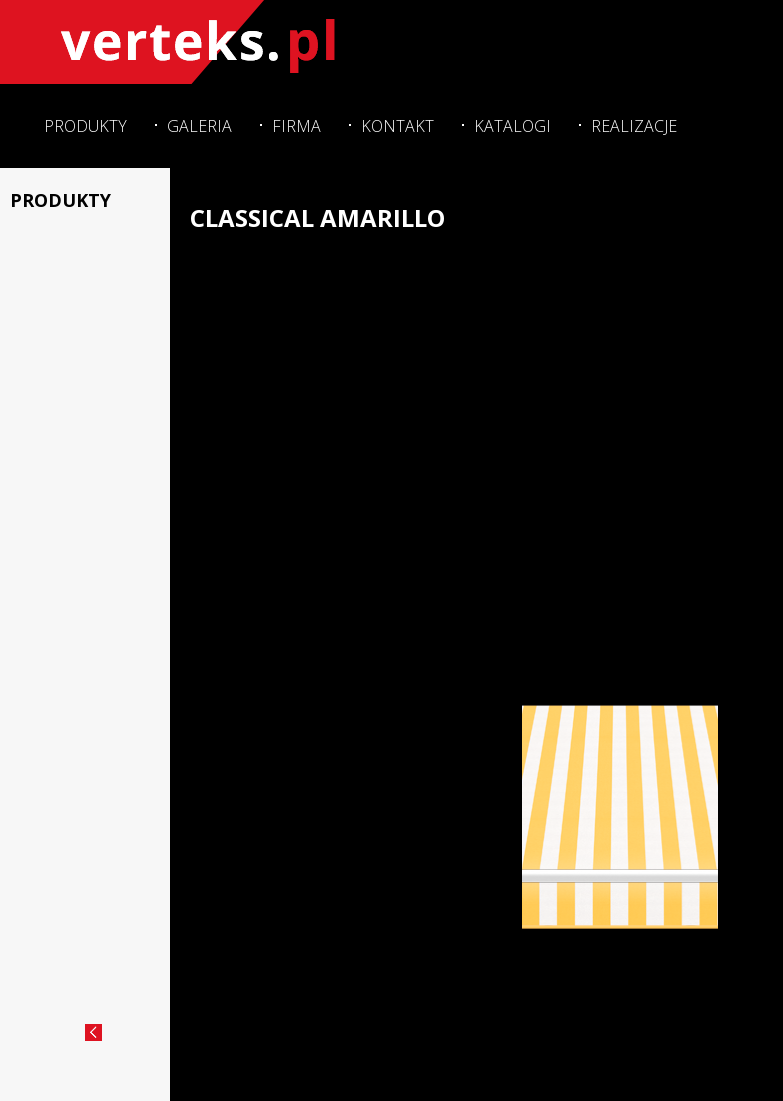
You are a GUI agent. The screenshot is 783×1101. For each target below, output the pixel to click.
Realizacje (634, 126)
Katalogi (512, 126)
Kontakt (397, 126)
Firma (296, 126)
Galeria (199, 126)
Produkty (85, 126)
